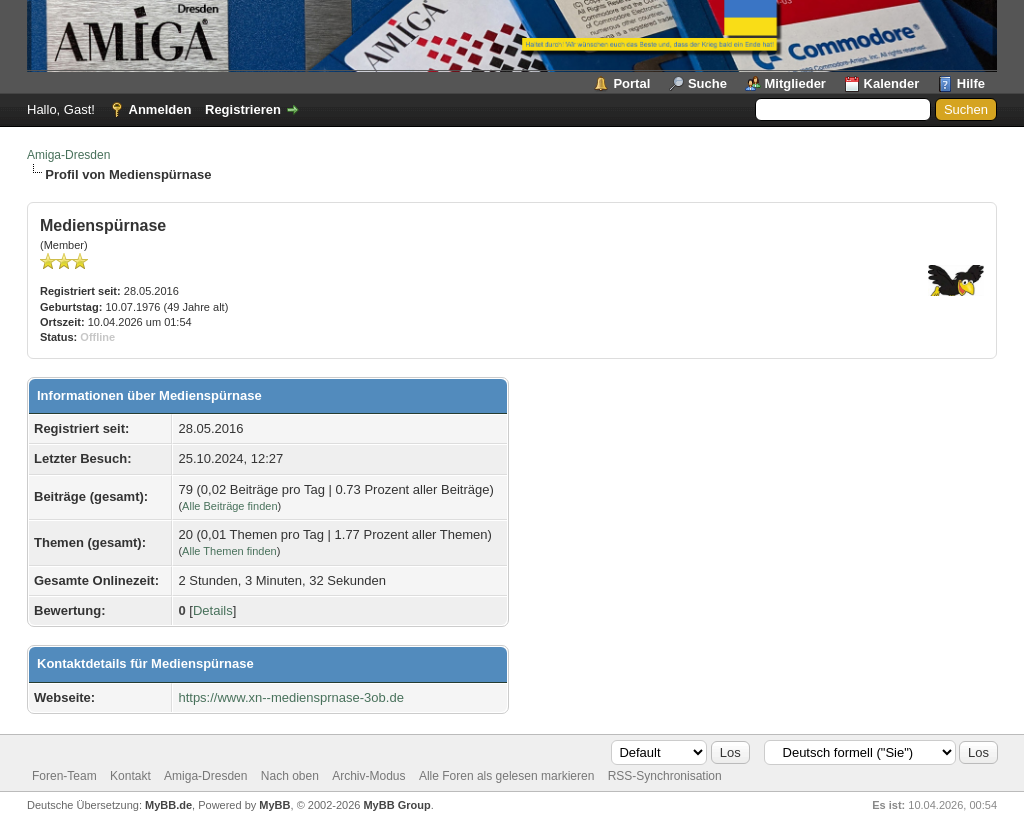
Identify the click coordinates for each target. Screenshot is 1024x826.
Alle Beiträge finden (229, 506)
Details (213, 610)
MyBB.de (168, 805)
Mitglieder (795, 83)
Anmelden (160, 109)
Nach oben (290, 776)
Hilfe (971, 83)
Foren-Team (64, 776)
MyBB (274, 805)
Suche (707, 83)
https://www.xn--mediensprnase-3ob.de (290, 697)
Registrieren (243, 109)
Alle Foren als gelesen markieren (506, 776)
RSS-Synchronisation (665, 776)
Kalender (892, 83)
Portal (631, 83)
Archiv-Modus (368, 776)
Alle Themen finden (229, 551)
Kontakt (130, 776)
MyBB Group (396, 805)
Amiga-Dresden (68, 155)
